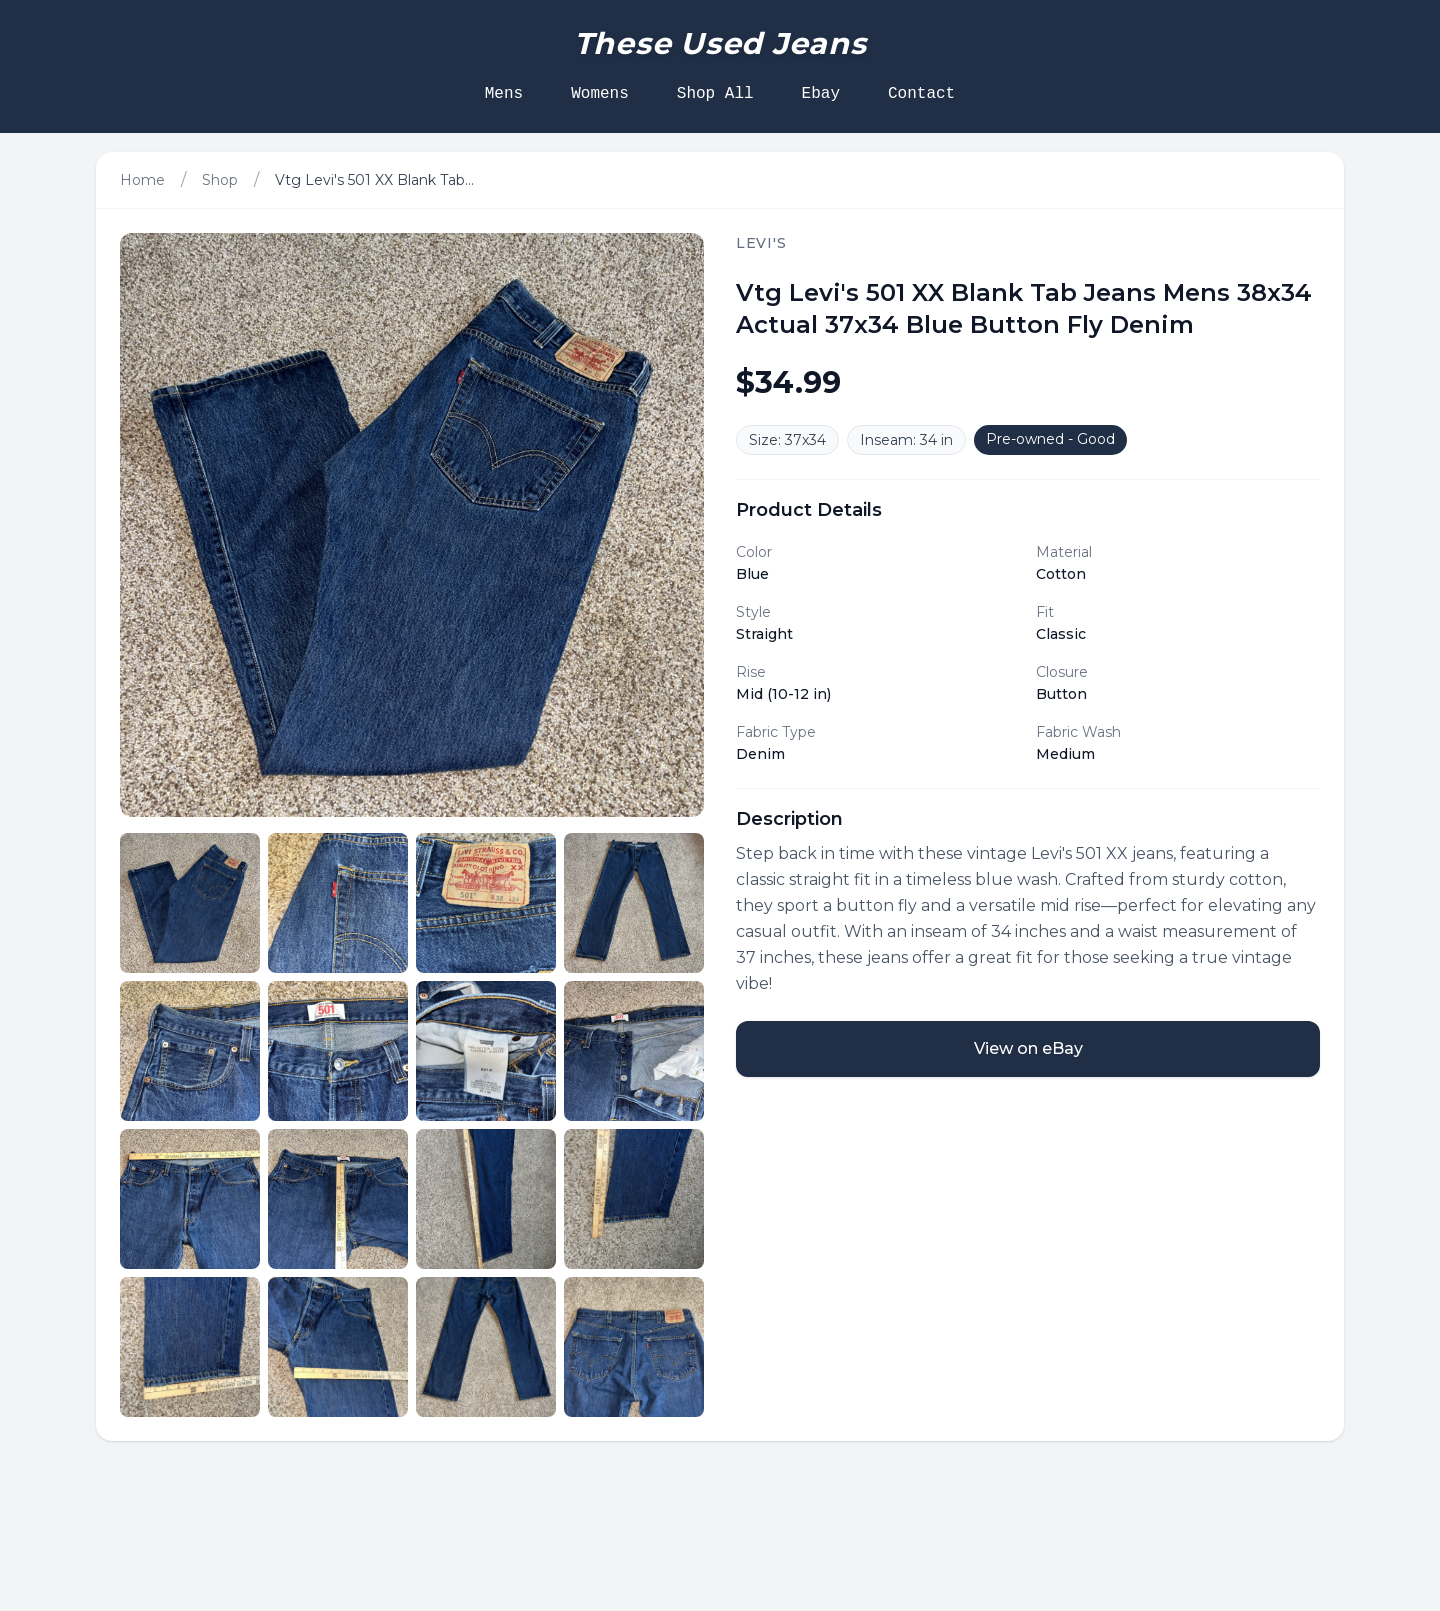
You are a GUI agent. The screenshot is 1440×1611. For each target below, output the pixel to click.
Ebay (821, 94)
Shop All (715, 94)
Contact (921, 94)
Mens (504, 94)
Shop (220, 180)
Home (142, 180)
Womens (600, 94)
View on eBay (1028, 1048)
